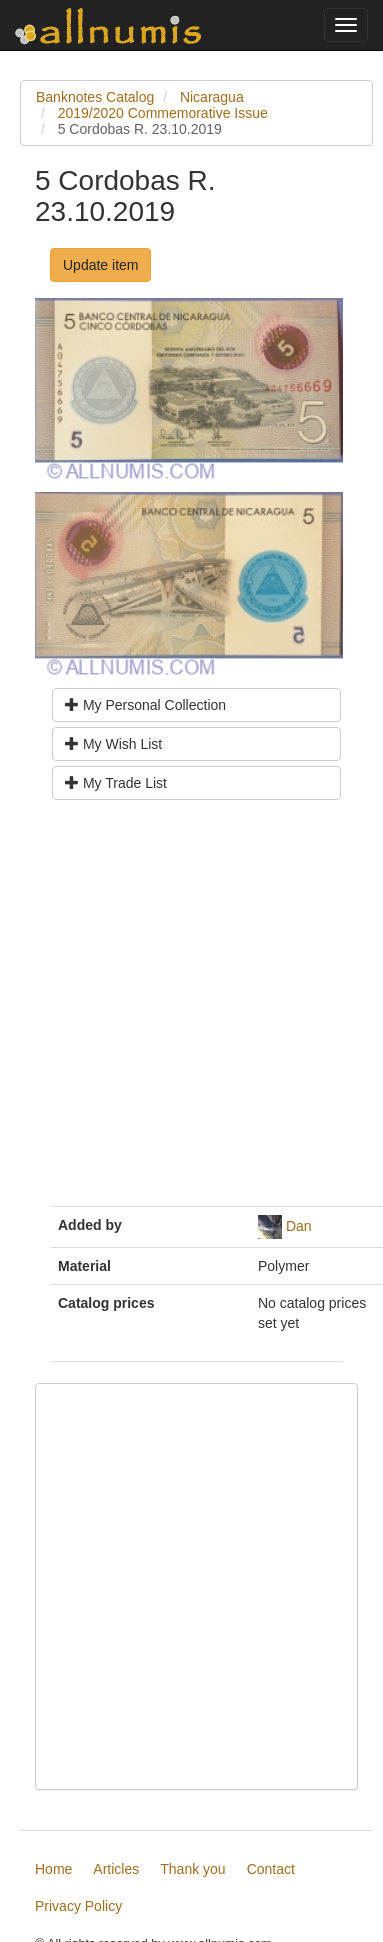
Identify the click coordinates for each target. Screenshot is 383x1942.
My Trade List (116, 783)
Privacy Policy (78, 1906)
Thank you (192, 1869)
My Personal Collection (145, 705)
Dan (299, 1226)
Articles (116, 1869)
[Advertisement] (187, 1010)
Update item (100, 265)
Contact (271, 1869)
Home (53, 1869)
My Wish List (113, 744)
